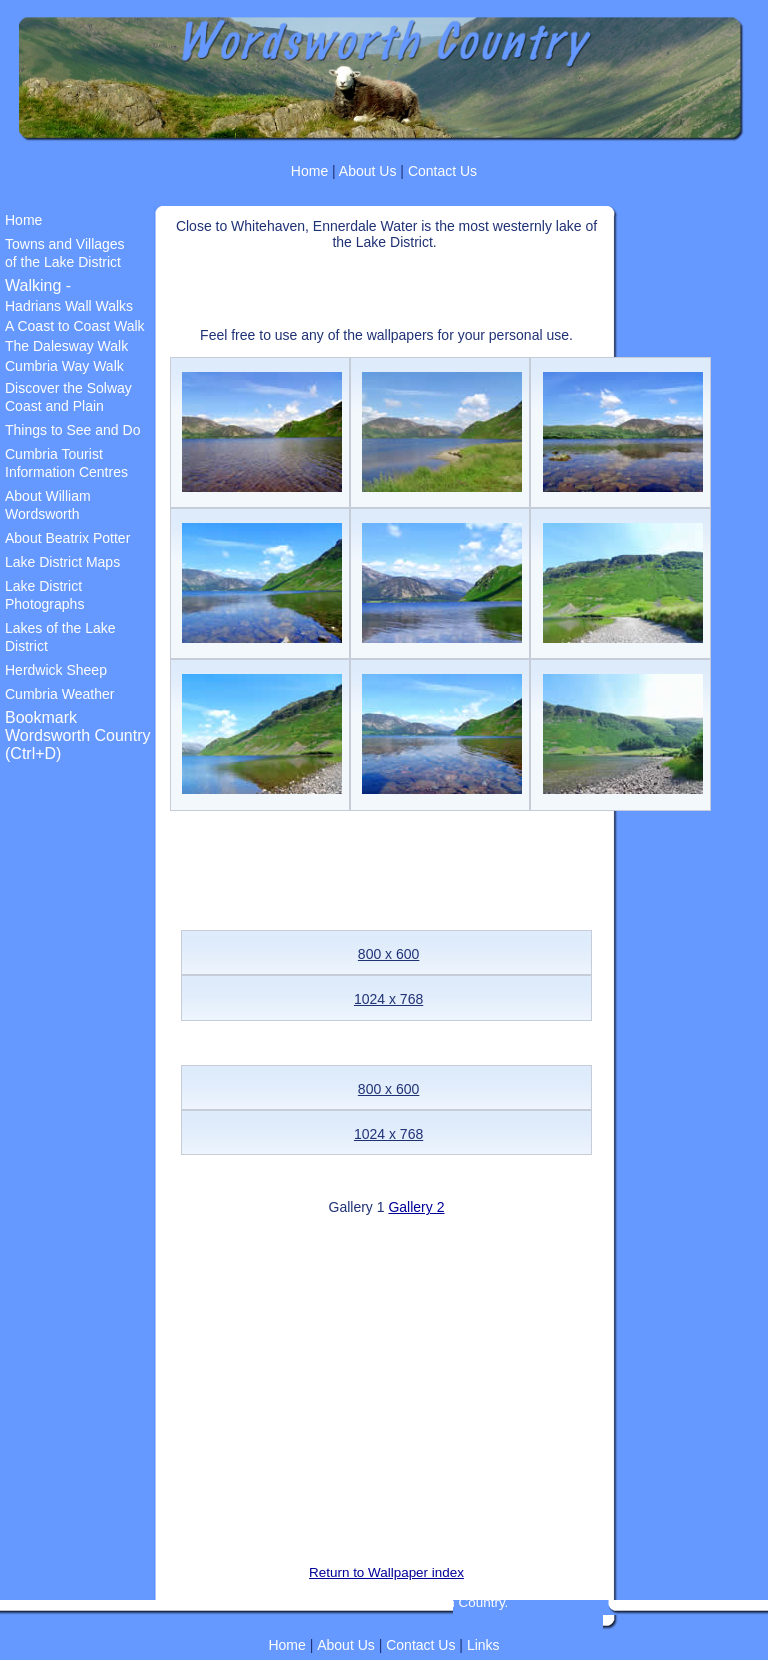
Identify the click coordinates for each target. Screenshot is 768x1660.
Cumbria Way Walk (64, 366)
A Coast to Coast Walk (75, 326)
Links (483, 1645)
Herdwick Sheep (56, 670)
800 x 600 (389, 954)
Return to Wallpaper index (386, 1572)
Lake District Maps (62, 562)
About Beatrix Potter (67, 538)
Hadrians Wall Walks (69, 306)
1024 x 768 (388, 999)
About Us (366, 171)
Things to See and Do (72, 430)
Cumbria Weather (59, 694)
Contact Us (442, 171)
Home (309, 171)
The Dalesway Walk (66, 346)
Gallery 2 (416, 1207)
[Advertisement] (404, 280)
